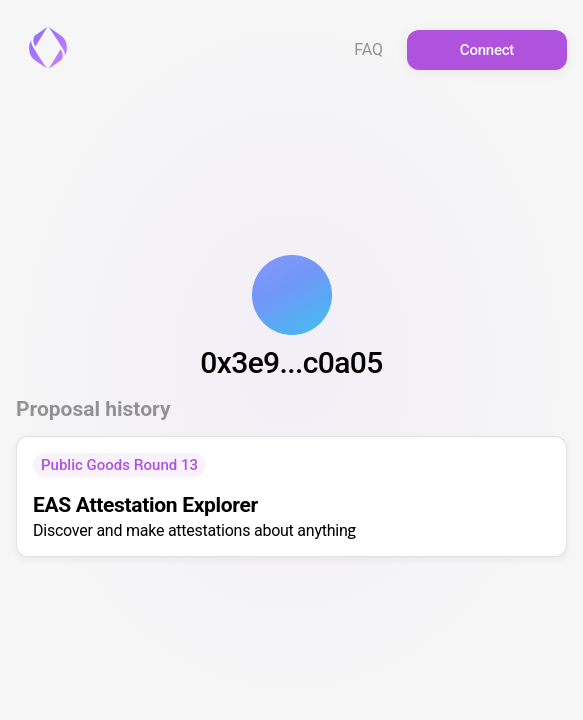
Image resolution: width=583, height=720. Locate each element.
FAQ (368, 50)
